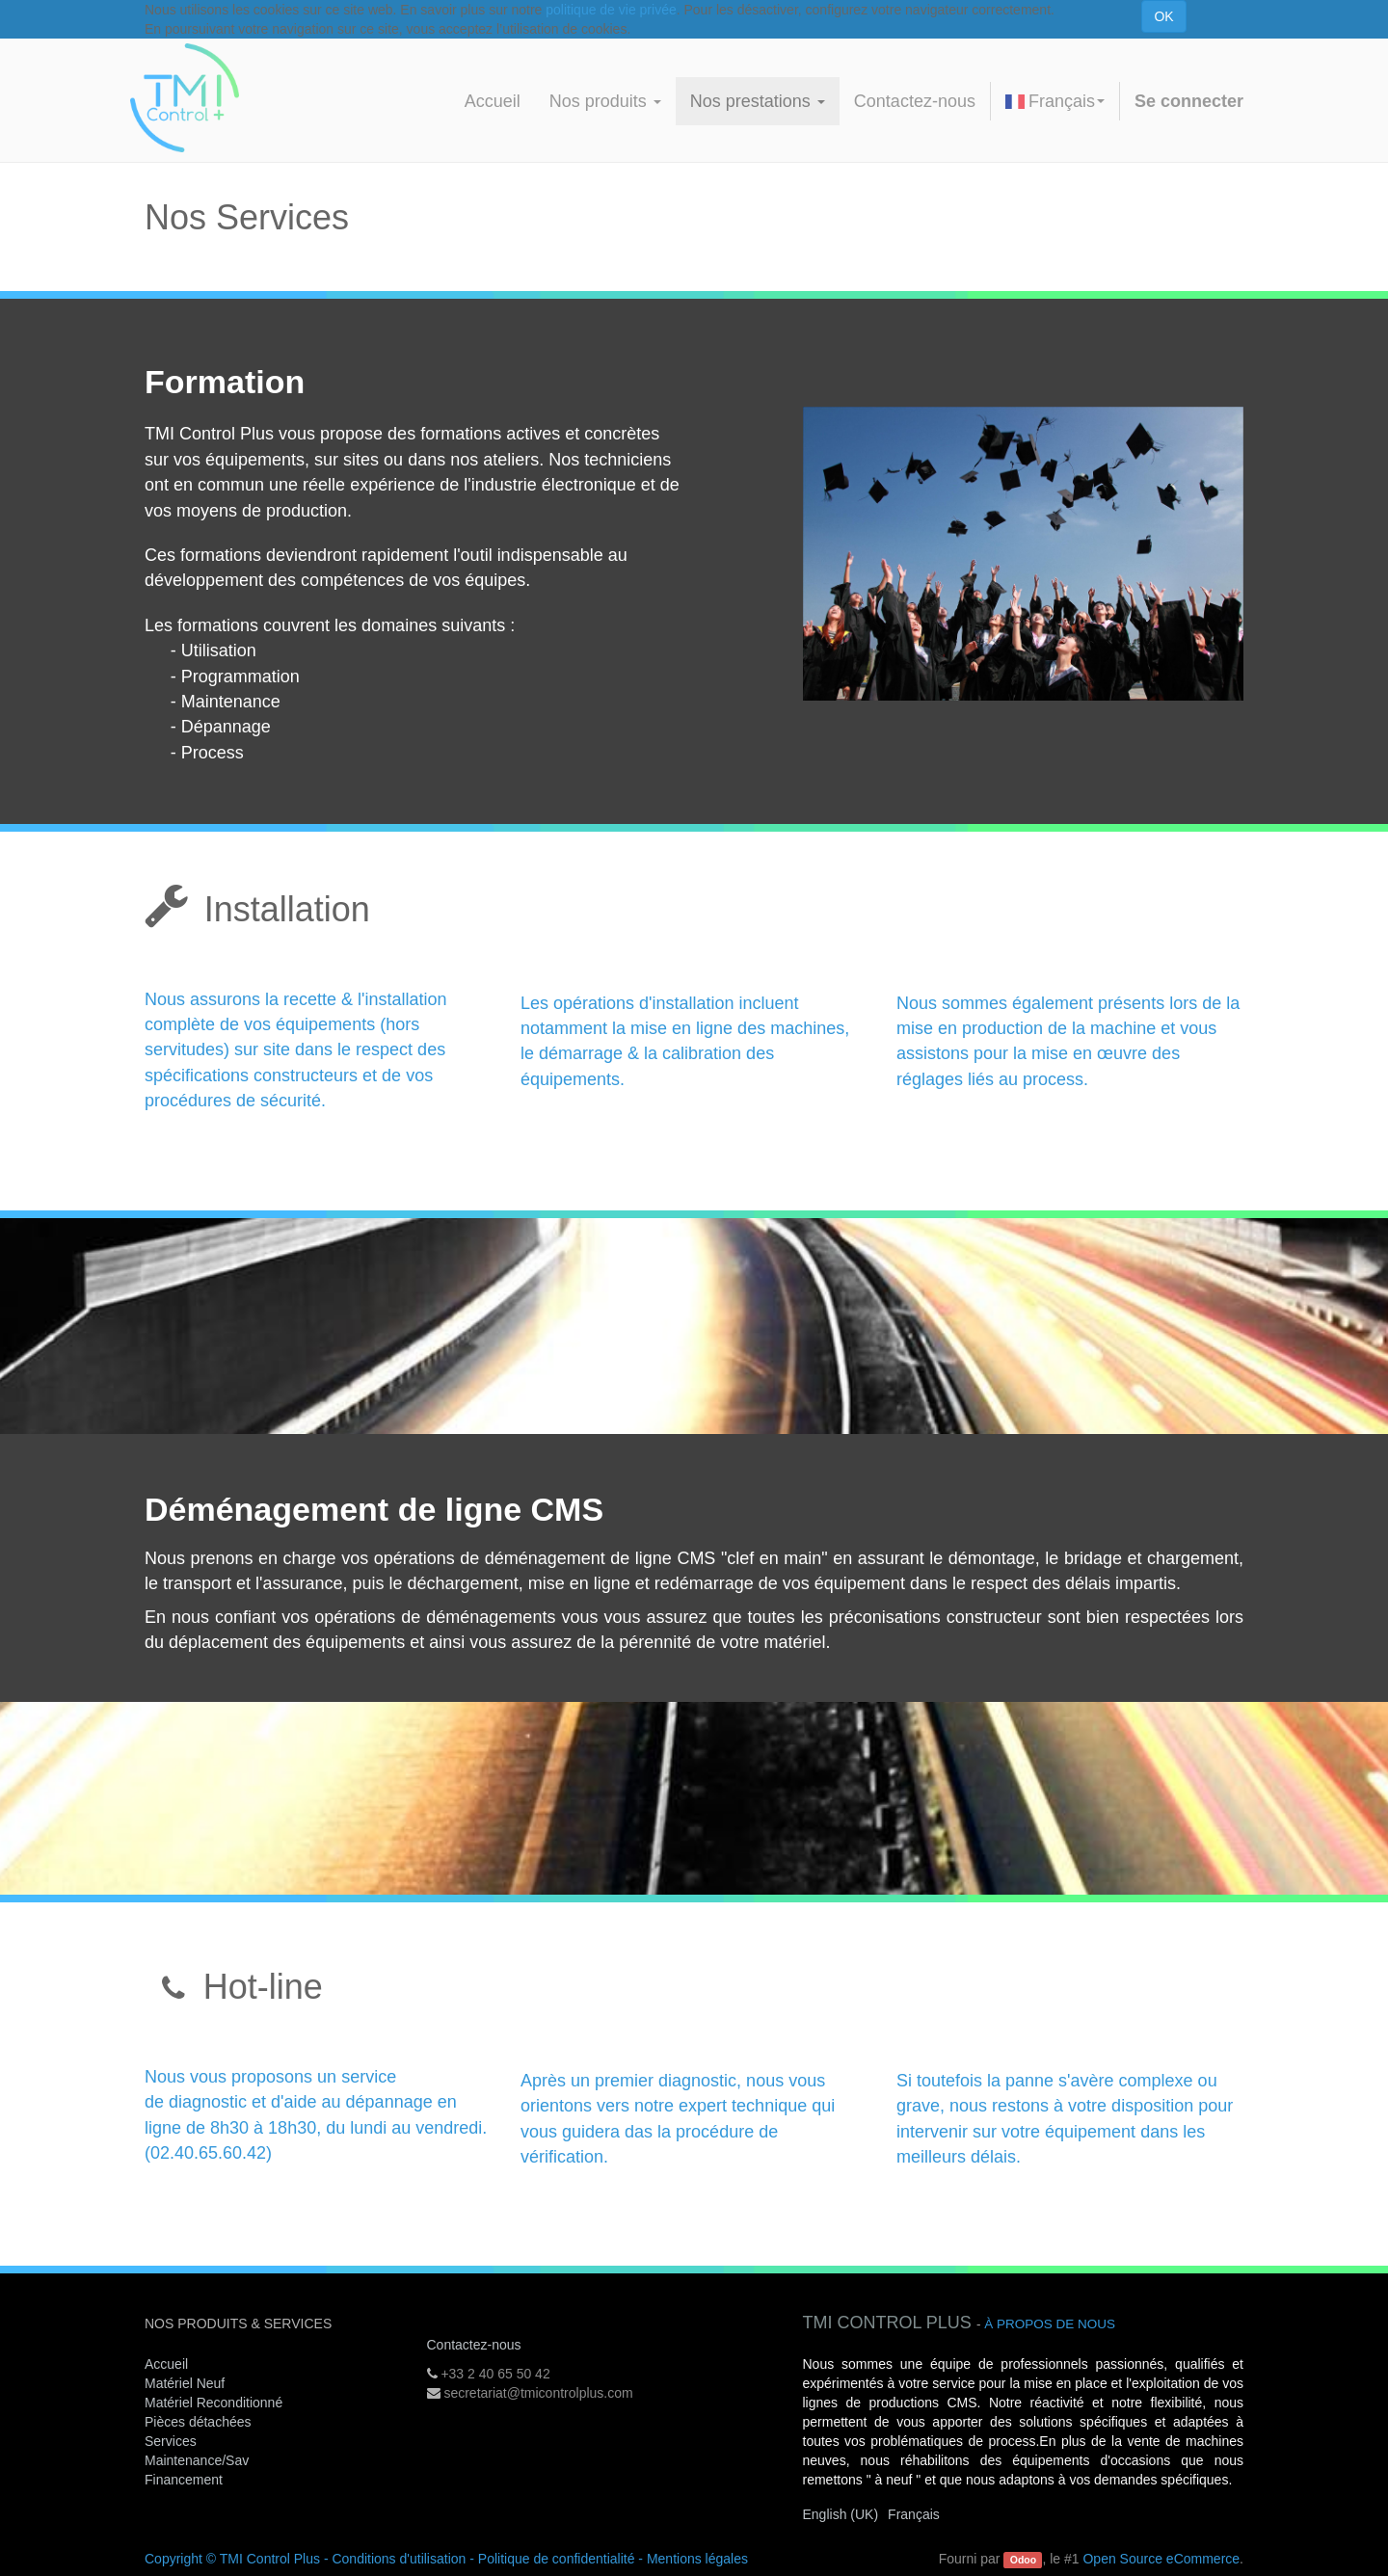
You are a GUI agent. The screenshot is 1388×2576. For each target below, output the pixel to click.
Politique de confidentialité (556, 2558)
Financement (184, 2479)
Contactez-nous (474, 2344)
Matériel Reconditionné (213, 2402)
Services (172, 2441)
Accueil (166, 2364)
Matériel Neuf (185, 2383)
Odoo (1023, 2559)
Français (1055, 101)
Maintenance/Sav (197, 2460)
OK (1163, 16)
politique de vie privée (611, 9)
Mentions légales (697, 2558)
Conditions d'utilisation (399, 2558)
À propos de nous (1049, 2324)
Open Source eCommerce (1161, 2558)
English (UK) (841, 2514)
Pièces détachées (198, 2422)
